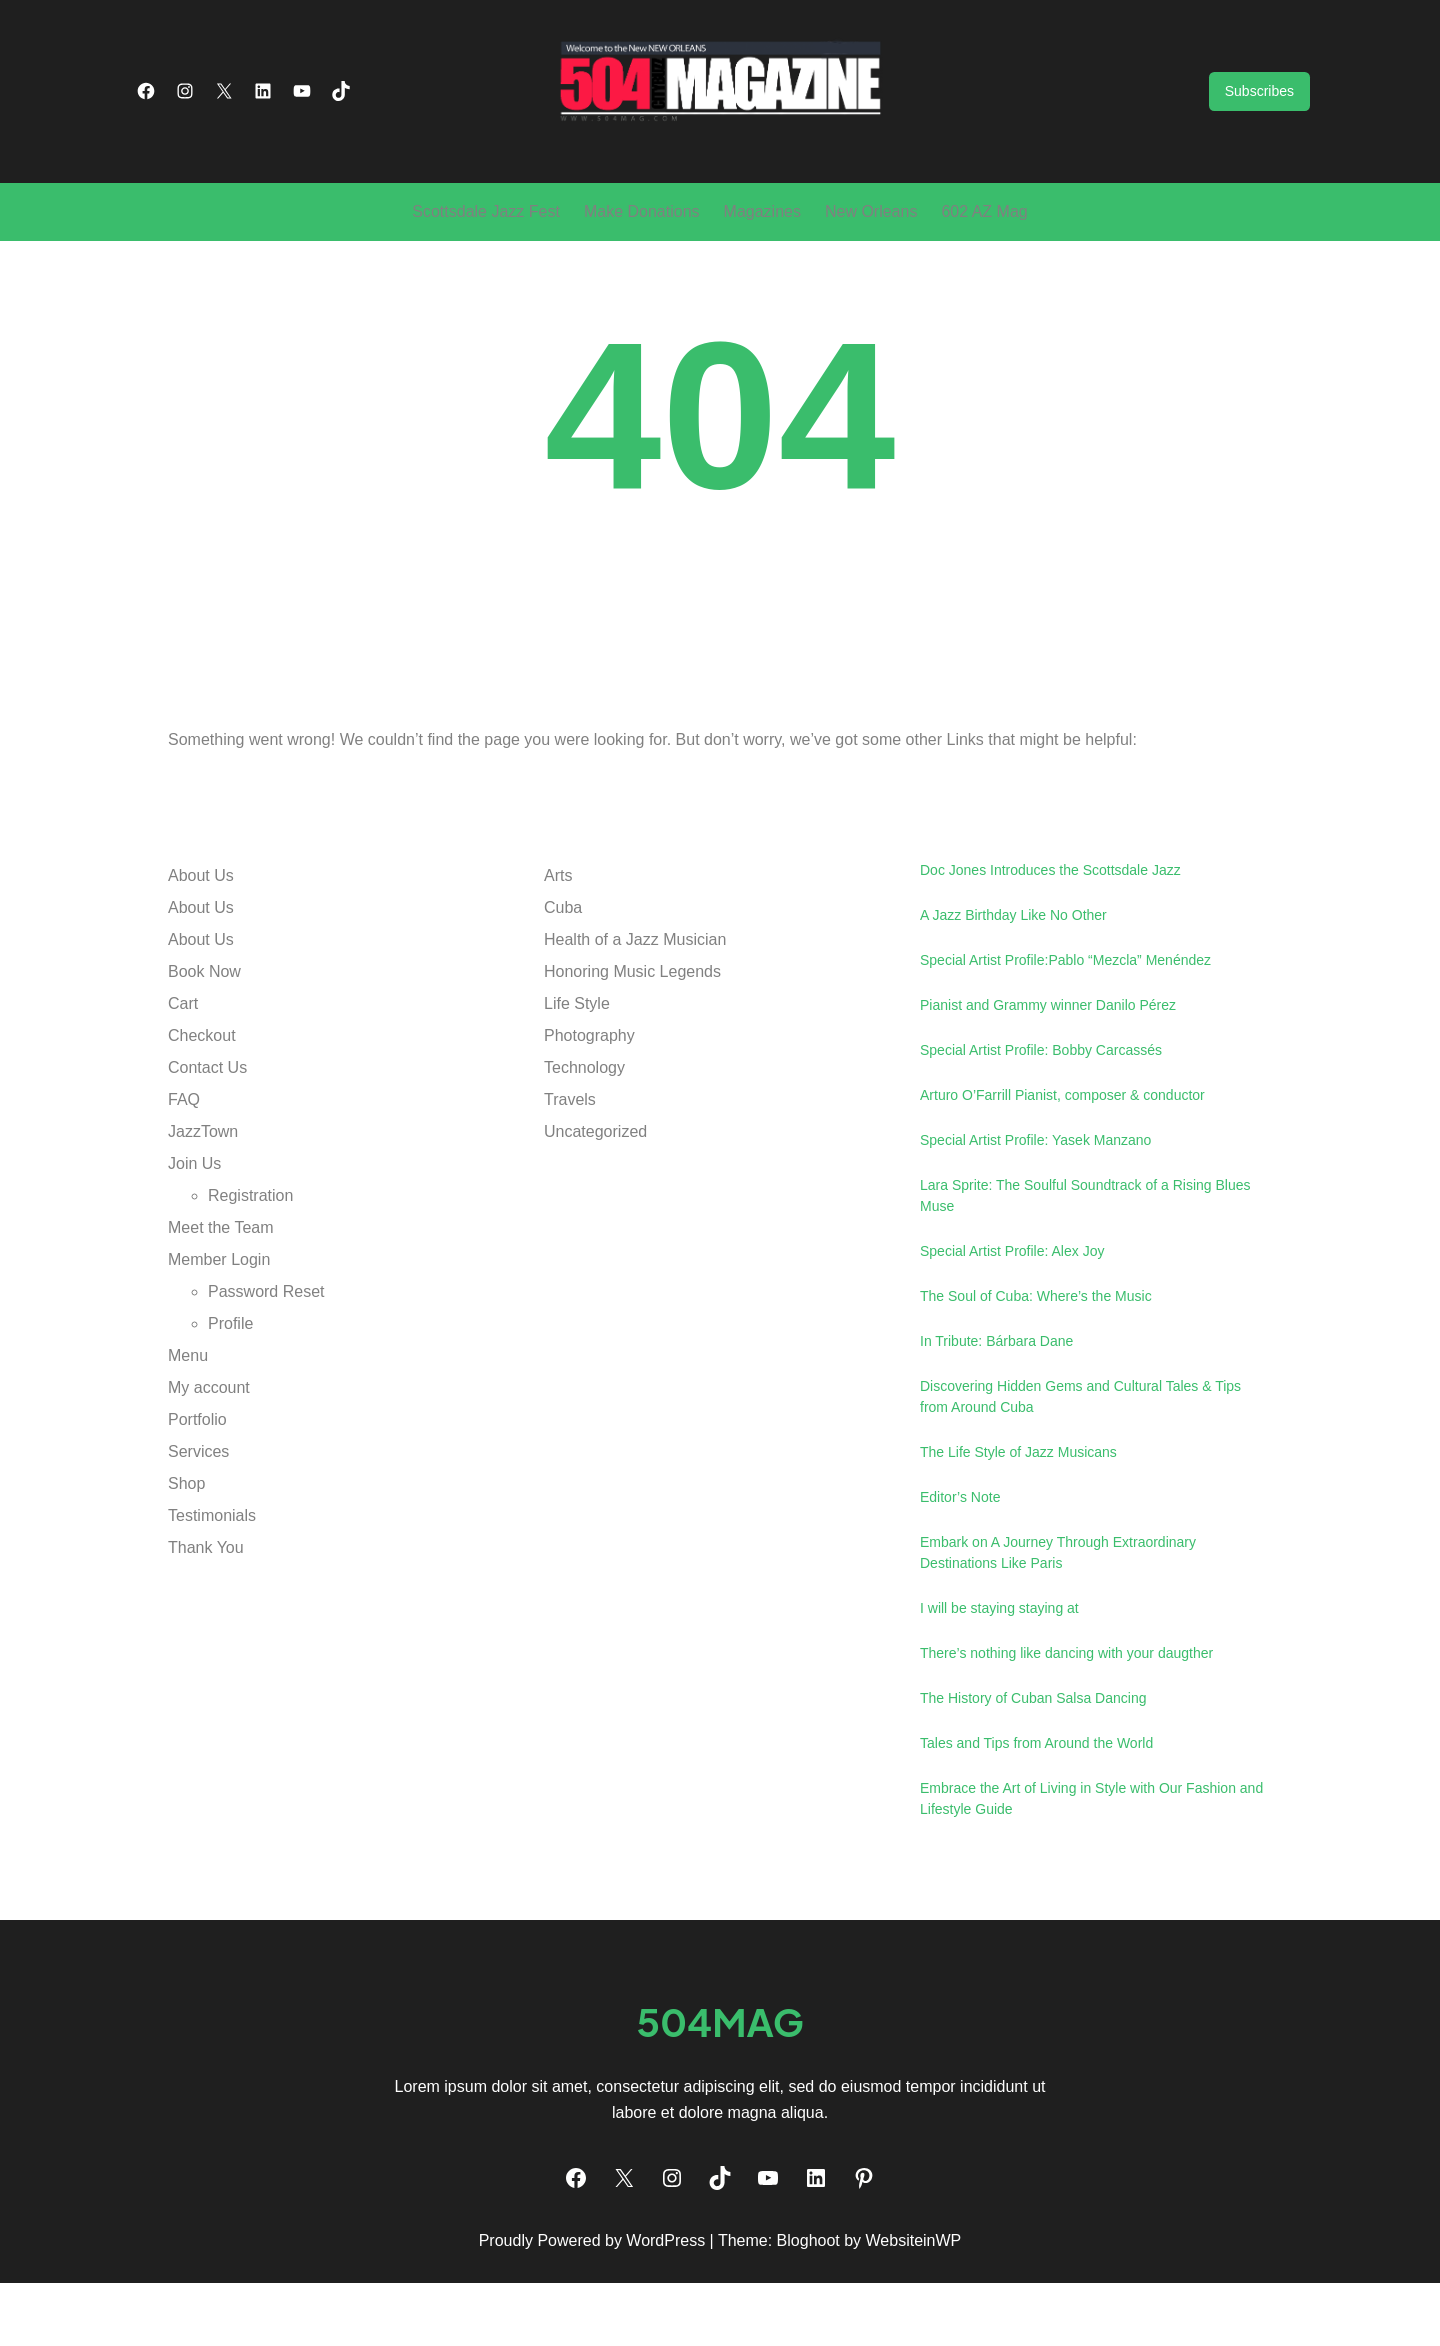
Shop (186, 1545)
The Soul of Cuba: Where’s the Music (1036, 1358)
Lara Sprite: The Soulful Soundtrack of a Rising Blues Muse (1085, 1257)
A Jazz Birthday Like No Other (1013, 977)
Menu (188, 1417)
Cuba (563, 969)
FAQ (184, 1161)
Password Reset (266, 1353)
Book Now (204, 1033)
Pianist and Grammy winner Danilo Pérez (1048, 1067)
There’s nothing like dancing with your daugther (1066, 1715)
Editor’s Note (960, 1559)
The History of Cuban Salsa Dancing (1033, 1760)
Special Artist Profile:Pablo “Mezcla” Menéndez (1065, 1022)
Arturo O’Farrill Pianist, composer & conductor (1062, 1157)
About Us (201, 937)
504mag (720, 2084)
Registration (250, 1257)
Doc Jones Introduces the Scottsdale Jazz (1050, 932)
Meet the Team (221, 1289)
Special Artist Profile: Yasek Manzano (1035, 1202)
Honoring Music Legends (632, 1033)
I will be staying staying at (999, 1670)
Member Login (219, 1321)
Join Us (194, 1225)
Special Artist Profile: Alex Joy (1012, 1313)
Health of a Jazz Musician (635, 1001)
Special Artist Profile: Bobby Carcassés (1041, 1112)
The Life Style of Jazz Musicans (1018, 1514)
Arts (558, 937)
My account (209, 1449)
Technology (584, 1129)
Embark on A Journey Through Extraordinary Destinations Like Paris (1058, 1614)
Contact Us (207, 1129)
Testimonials (212, 1577)
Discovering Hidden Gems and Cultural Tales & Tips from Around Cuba (1080, 1458)
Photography (589, 1097)
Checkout (202, 1097)
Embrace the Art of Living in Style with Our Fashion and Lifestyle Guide (1091, 1860)
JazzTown (203, 1193)
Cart (183, 1065)
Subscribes (1259, 123)
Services (198, 1513)
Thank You (206, 1609)
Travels (570, 1161)
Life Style (577, 1065)
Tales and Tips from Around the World (1036, 1805)
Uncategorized (595, 1193)
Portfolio (197, 1481)
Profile (230, 1385)
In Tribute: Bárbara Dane (996, 1403)
